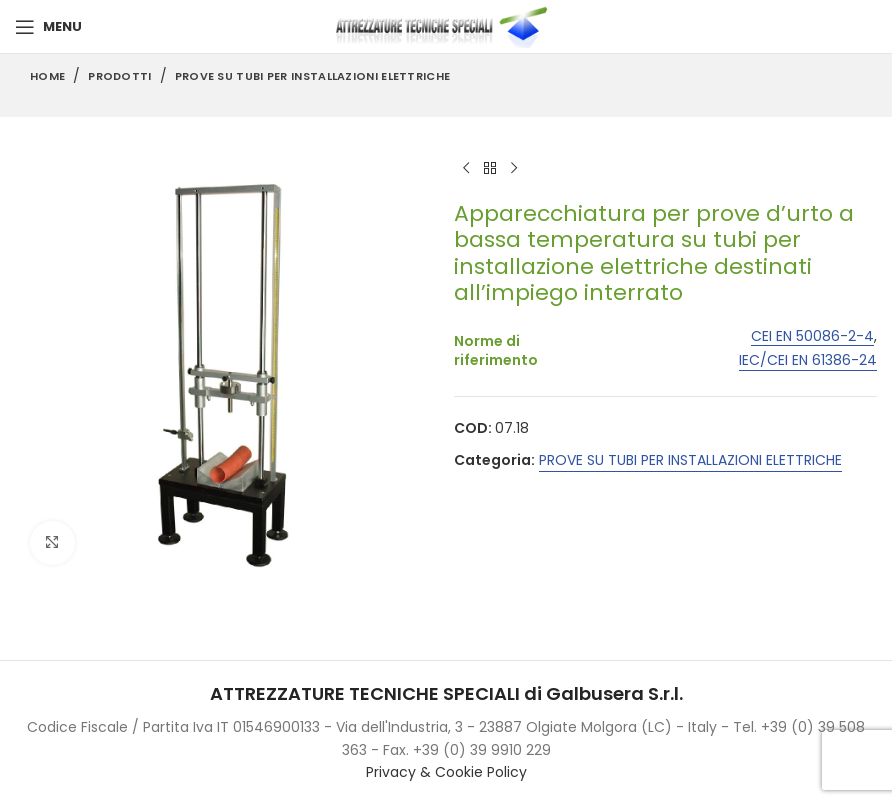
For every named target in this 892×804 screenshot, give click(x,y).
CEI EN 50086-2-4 (812, 336)
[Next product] (514, 169)
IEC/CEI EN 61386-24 (808, 360)
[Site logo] (446, 26)
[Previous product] (466, 169)
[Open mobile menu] (48, 27)
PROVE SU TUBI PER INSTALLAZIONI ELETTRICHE (313, 76)
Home (47, 76)
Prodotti (119, 76)
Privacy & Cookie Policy (446, 772)
